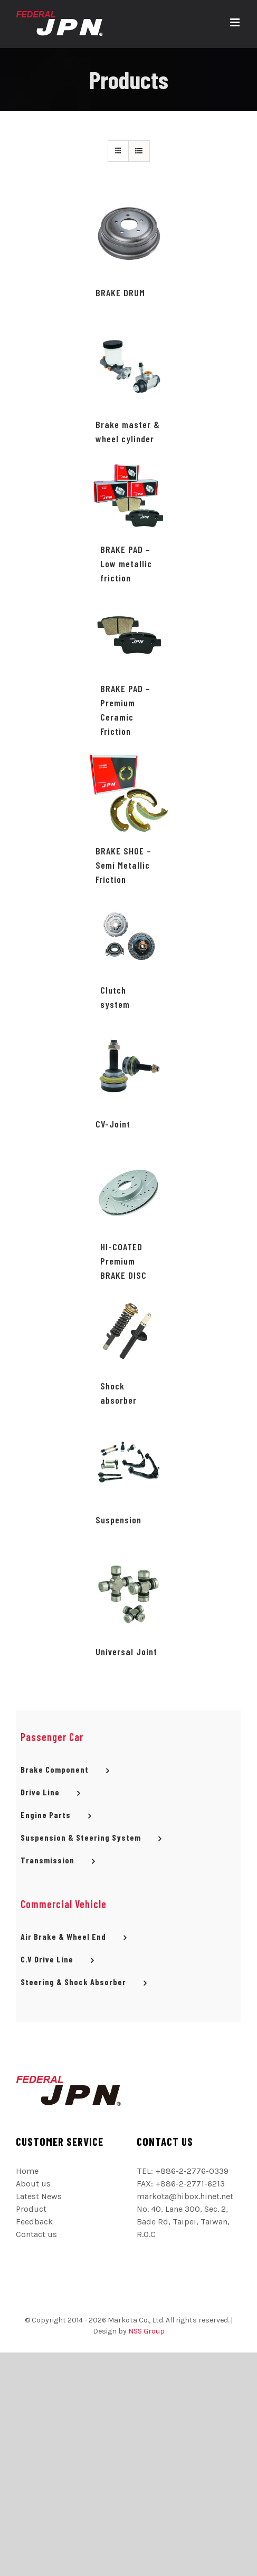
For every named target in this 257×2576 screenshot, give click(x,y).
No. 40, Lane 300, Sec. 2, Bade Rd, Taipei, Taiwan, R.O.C (183, 2221)
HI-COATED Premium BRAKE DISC (123, 1261)
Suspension (118, 1519)
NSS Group (146, 2331)
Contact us (36, 2234)
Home (27, 2171)
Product (31, 2209)
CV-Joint (113, 1124)
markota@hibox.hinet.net (185, 2196)
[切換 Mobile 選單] (235, 22)
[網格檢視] (139, 151)
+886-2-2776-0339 (192, 2171)
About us (33, 2184)
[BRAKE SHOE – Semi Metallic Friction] (128, 792)
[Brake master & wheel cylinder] (128, 366)
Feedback (34, 2222)
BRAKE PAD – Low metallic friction (126, 563)
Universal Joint (126, 1651)
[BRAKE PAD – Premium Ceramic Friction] (128, 634)
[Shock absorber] (128, 1332)
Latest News (39, 2196)
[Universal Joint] (128, 1593)
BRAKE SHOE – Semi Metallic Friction (123, 865)
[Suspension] (128, 1461)
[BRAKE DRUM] (128, 234)
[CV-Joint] (128, 1065)
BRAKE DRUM (120, 292)
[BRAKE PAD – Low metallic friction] (128, 495)
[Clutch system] (128, 936)
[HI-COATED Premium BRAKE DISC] (128, 1192)
